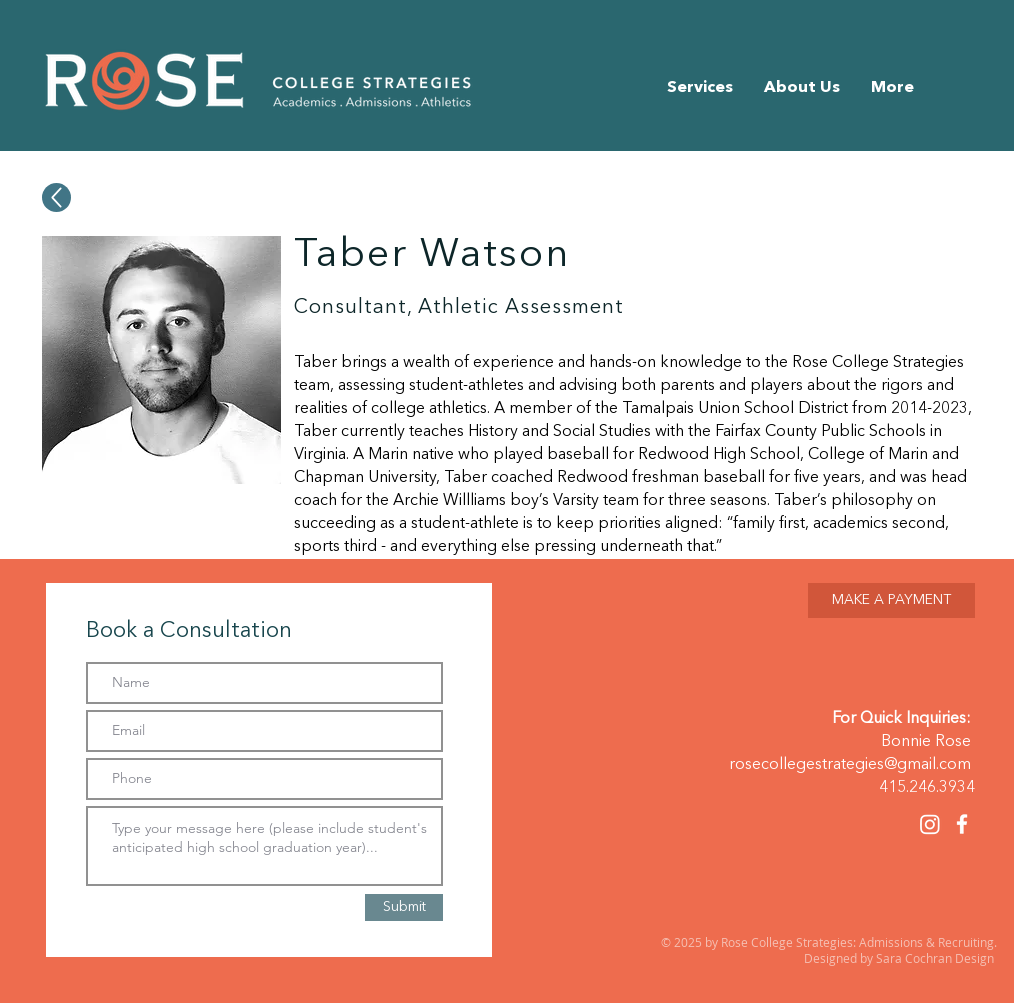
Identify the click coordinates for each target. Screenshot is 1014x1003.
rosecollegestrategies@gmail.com (850, 765)
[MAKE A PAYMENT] (891, 600)
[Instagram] (930, 824)
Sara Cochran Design (936, 958)
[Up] (56, 197)
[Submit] (404, 907)
